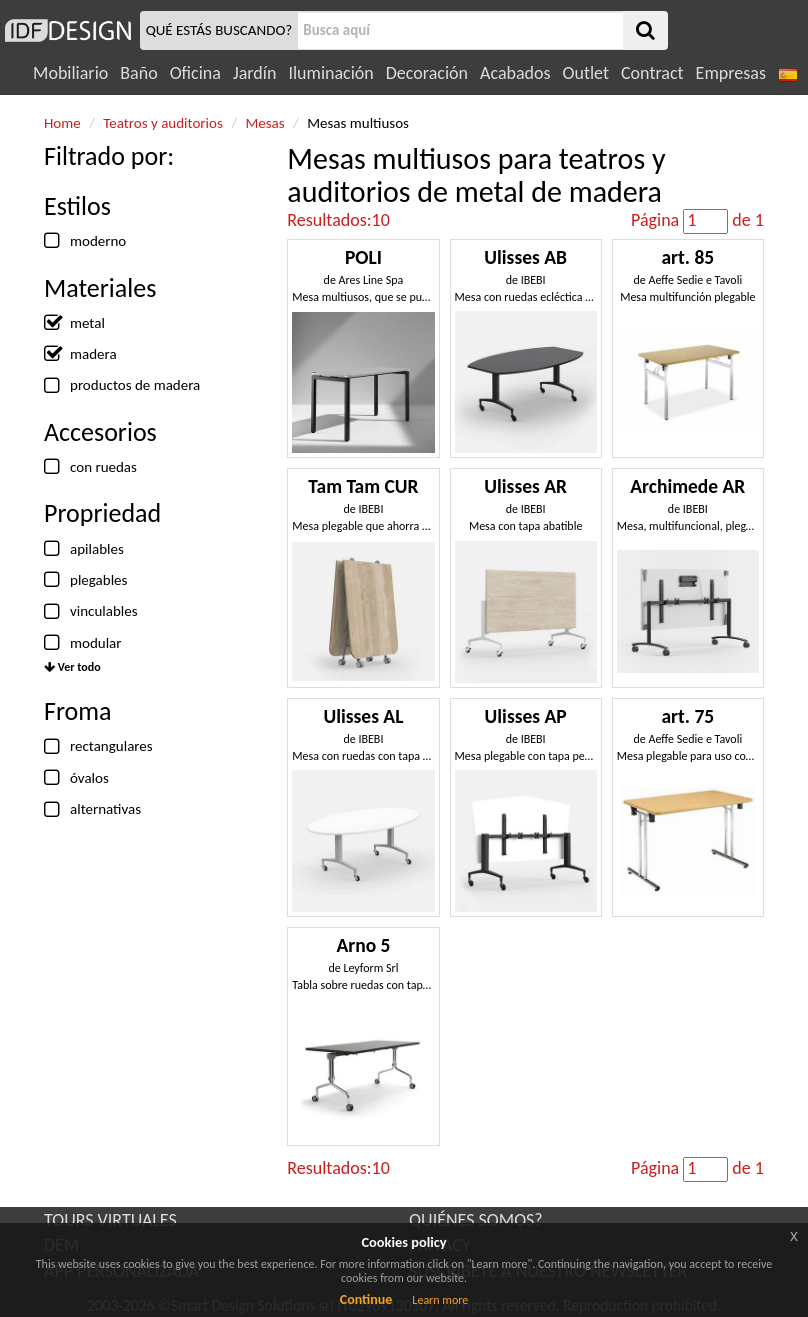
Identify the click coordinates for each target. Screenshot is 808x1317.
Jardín (254, 73)
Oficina (195, 73)
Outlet (586, 73)
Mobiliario (70, 73)
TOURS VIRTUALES (110, 1220)
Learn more (440, 1300)
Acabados (515, 73)
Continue (366, 1299)
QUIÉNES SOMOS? (476, 1220)
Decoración (427, 73)
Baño (138, 73)
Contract (652, 73)
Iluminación (330, 73)
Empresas (731, 73)
